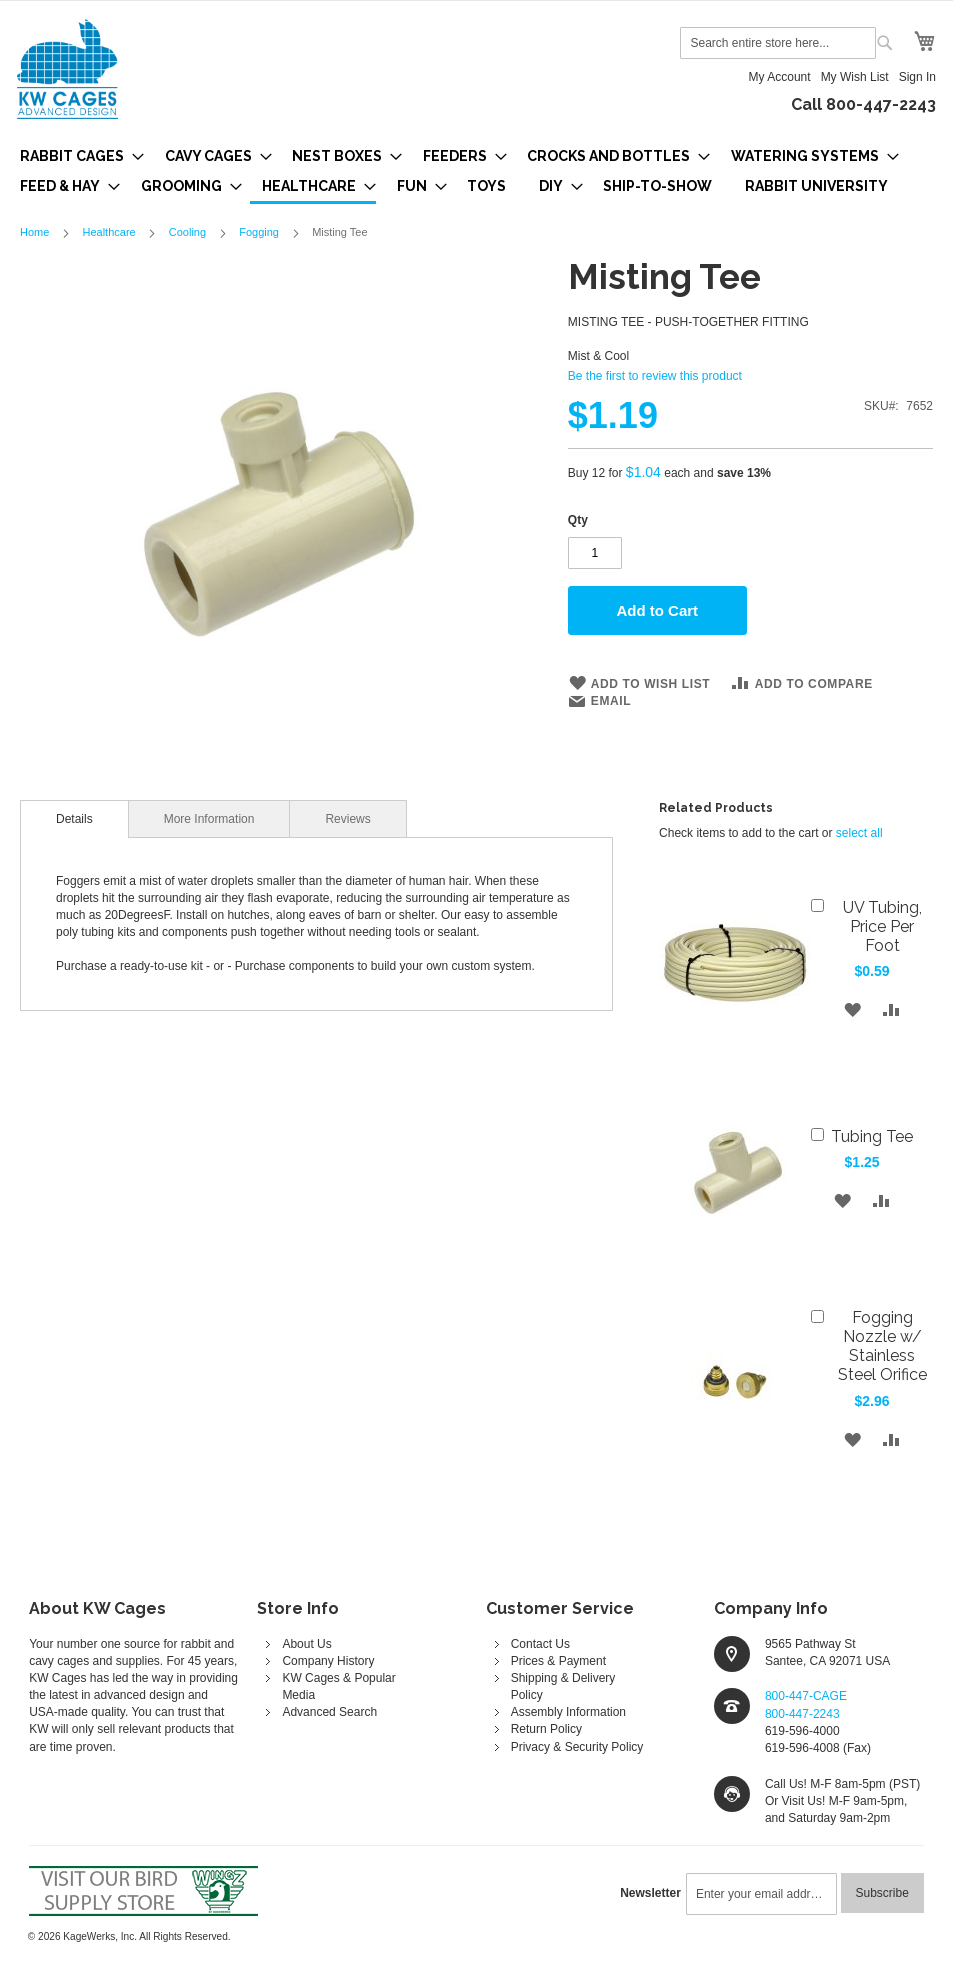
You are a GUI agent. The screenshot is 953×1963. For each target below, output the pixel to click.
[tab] (74, 819)
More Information (209, 819)
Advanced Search (329, 1712)
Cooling (187, 232)
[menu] (476, 172)
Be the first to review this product (655, 376)
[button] (852, 1009)
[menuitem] (76, 156)
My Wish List (855, 77)
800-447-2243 (802, 1714)
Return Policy (546, 1729)
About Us (306, 1644)
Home (34, 232)
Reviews (347, 819)
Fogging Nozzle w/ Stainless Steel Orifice (882, 1346)
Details (74, 819)
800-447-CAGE (806, 1696)
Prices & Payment (558, 1661)
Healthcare (108, 232)
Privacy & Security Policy (577, 1747)
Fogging (259, 232)
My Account (780, 77)
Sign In (917, 77)
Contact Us (540, 1644)
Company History (328, 1661)
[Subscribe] (882, 1893)
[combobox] (778, 43)
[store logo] (67, 69)
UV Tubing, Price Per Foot (882, 926)
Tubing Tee (872, 1136)
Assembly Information (568, 1712)
